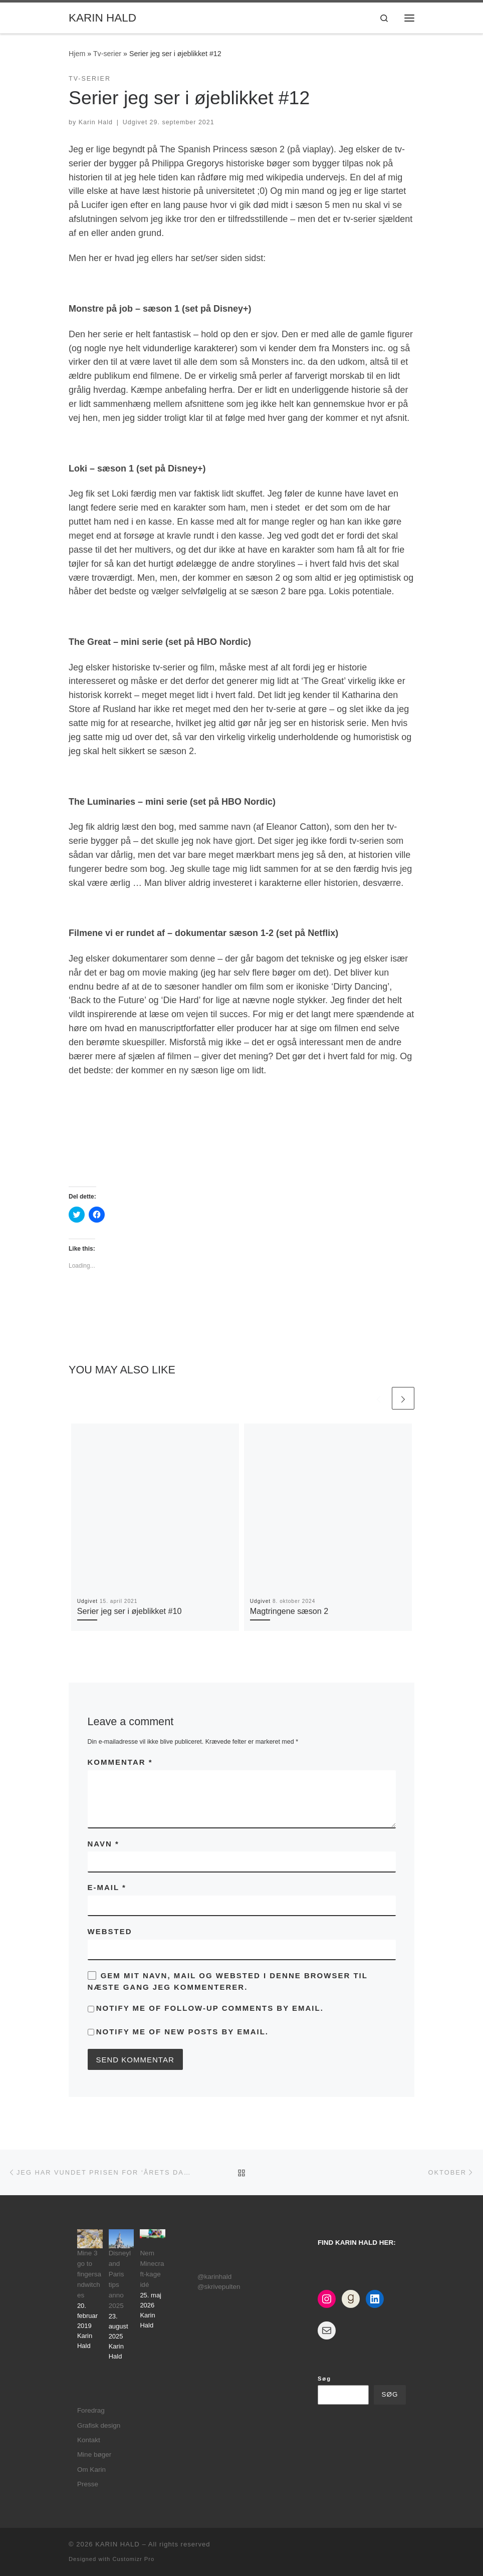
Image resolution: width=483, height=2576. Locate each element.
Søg (324, 2379)
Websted (110, 1931)
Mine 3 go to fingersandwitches (89, 2274)
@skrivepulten (218, 2286)
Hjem (77, 54)
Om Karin (91, 2469)
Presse (87, 2484)
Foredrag (91, 2410)
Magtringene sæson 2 (289, 1610)
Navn (103, 1843)
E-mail (107, 1887)
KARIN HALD (117, 2544)
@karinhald (214, 2276)
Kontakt (88, 2440)
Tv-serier (107, 54)
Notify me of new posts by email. (182, 2031)
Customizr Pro (133, 2559)
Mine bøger (94, 2454)
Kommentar (120, 1762)
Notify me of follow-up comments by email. (210, 2008)
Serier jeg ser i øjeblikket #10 (129, 1610)
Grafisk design (98, 2425)
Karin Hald (96, 122)
